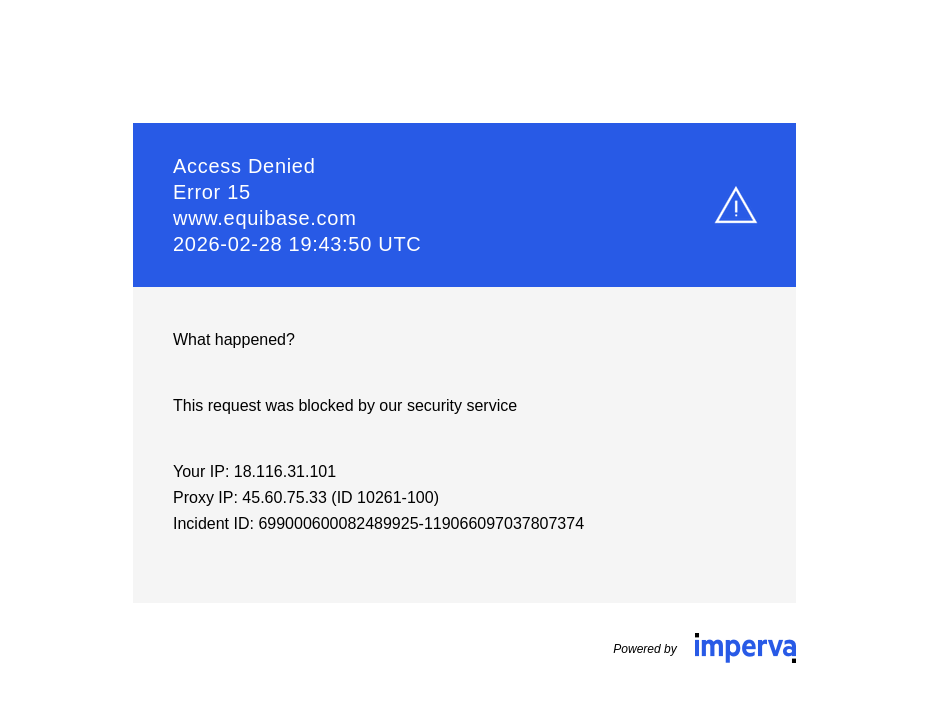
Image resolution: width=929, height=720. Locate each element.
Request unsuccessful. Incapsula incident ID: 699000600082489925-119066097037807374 (464, 360)
